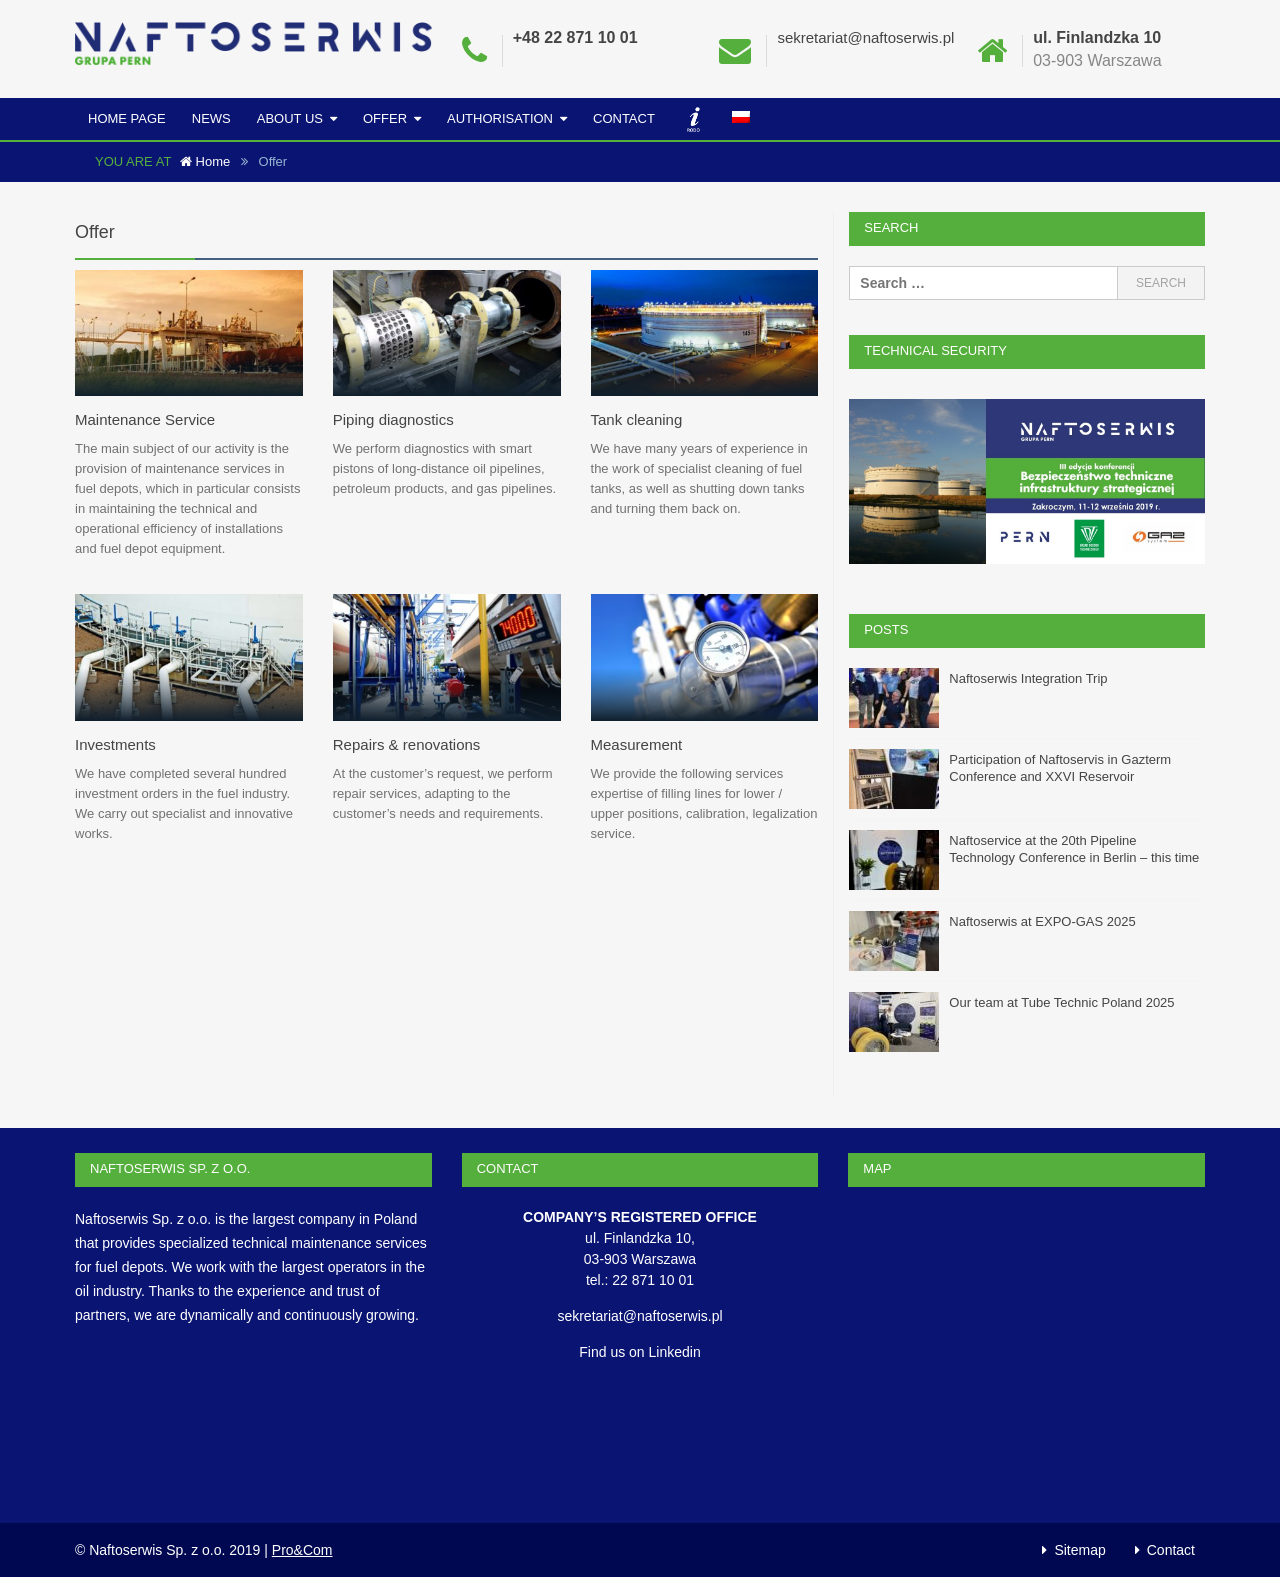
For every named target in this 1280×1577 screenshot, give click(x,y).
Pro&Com (302, 1549)
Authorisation (500, 118)
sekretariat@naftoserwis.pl (865, 37)
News (211, 118)
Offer (385, 118)
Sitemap (1079, 1549)
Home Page (127, 118)
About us (290, 118)
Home (205, 161)
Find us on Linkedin (639, 1351)
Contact (624, 118)
